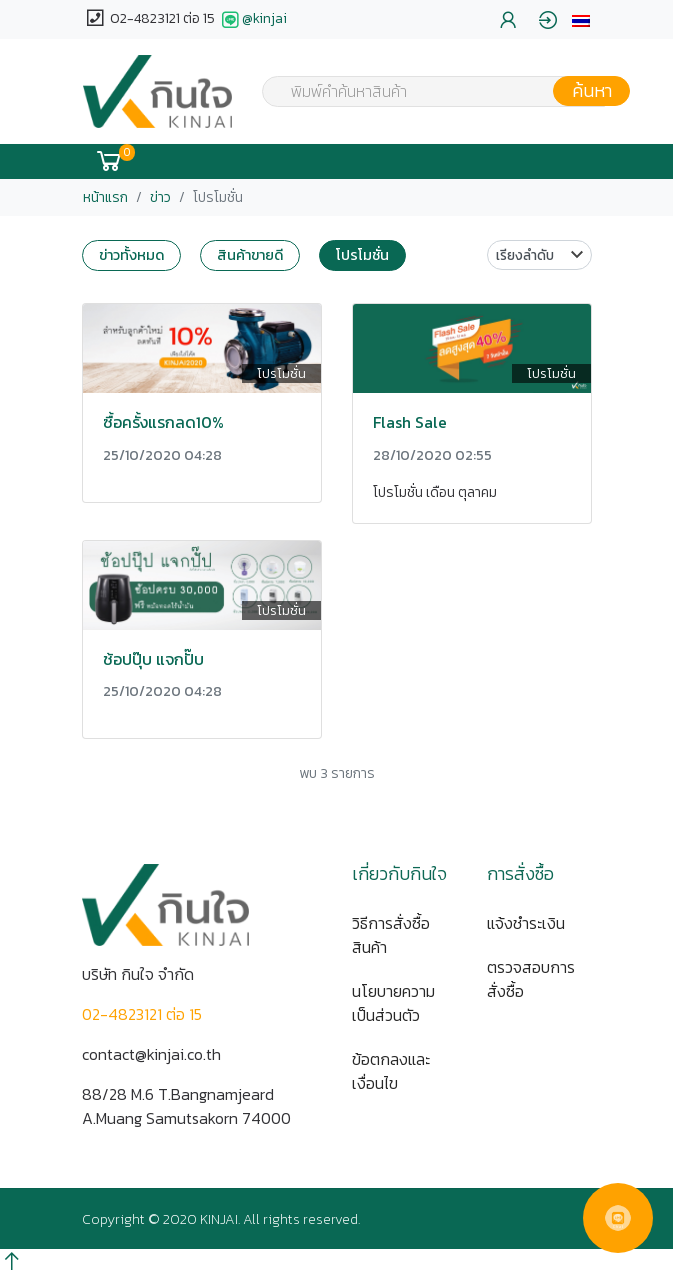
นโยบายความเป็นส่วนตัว (393, 1003)
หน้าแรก (105, 197)
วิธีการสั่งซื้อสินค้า (391, 935)
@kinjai (252, 20)
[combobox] (434, 91)
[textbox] (434, 93)
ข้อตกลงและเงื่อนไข (391, 1071)
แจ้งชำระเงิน (526, 923)
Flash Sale (410, 422)
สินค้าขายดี (250, 255)
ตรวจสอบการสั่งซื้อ (531, 979)
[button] (581, 19)
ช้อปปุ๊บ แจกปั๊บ (153, 659)
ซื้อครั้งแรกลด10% (163, 422)
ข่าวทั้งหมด (131, 255)
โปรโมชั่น (362, 255)
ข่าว (160, 197)
